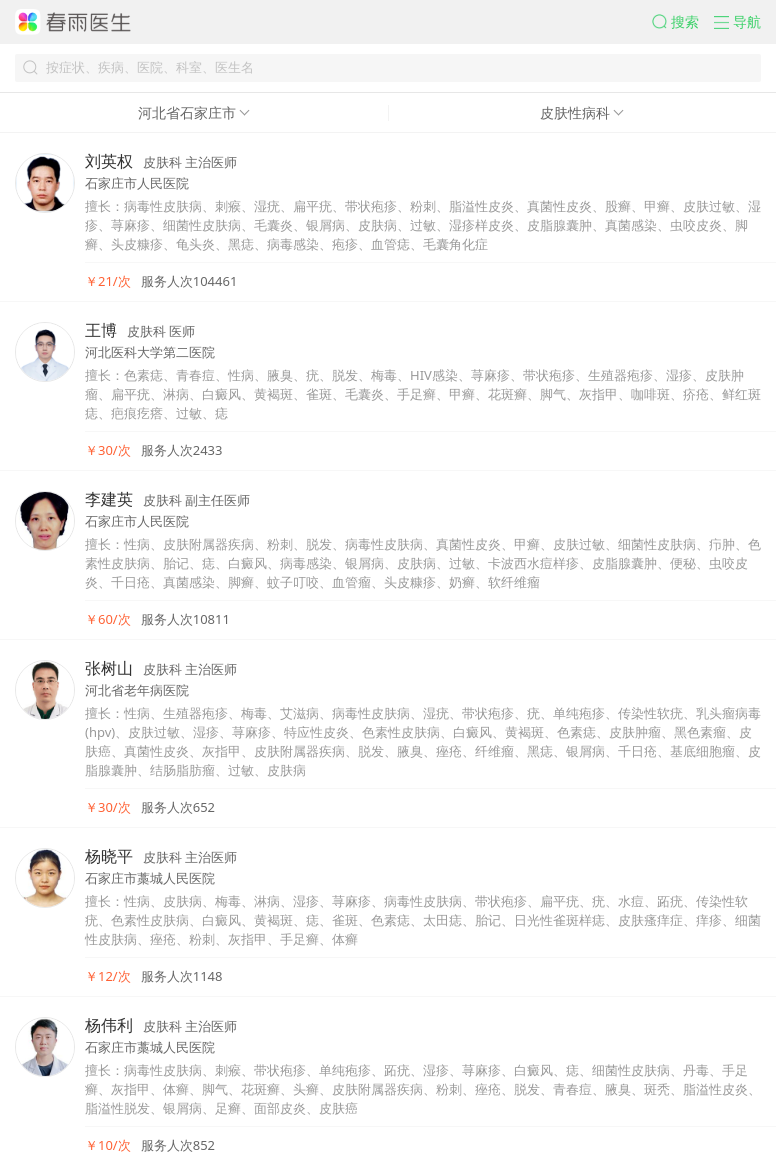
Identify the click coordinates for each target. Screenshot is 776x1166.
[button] (683, 22)
